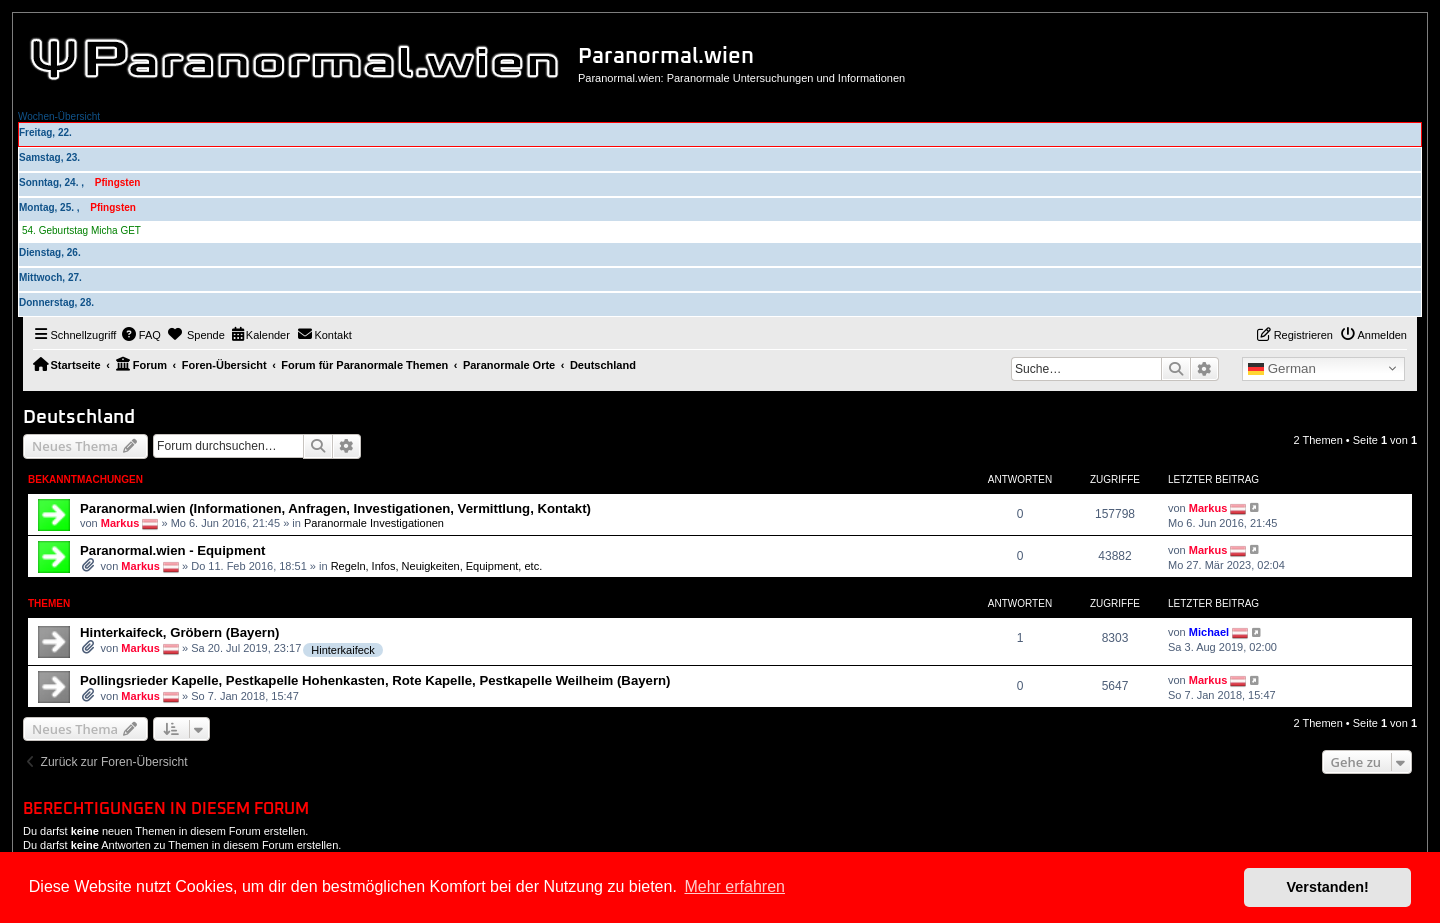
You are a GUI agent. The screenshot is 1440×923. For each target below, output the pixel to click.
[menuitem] (141, 335)
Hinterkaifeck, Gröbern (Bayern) (179, 632)
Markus (120, 522)
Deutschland (79, 417)
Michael (1209, 632)
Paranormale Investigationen (374, 522)
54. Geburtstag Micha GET (81, 230)
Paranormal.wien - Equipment (172, 550)
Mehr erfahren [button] (734, 886)
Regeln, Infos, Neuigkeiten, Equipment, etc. (437, 566)
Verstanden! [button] (1328, 887)
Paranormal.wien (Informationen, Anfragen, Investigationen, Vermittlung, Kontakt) (335, 508)
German (1282, 369)
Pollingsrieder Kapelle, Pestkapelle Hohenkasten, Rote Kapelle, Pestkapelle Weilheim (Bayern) (375, 680)
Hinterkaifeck (343, 650)
